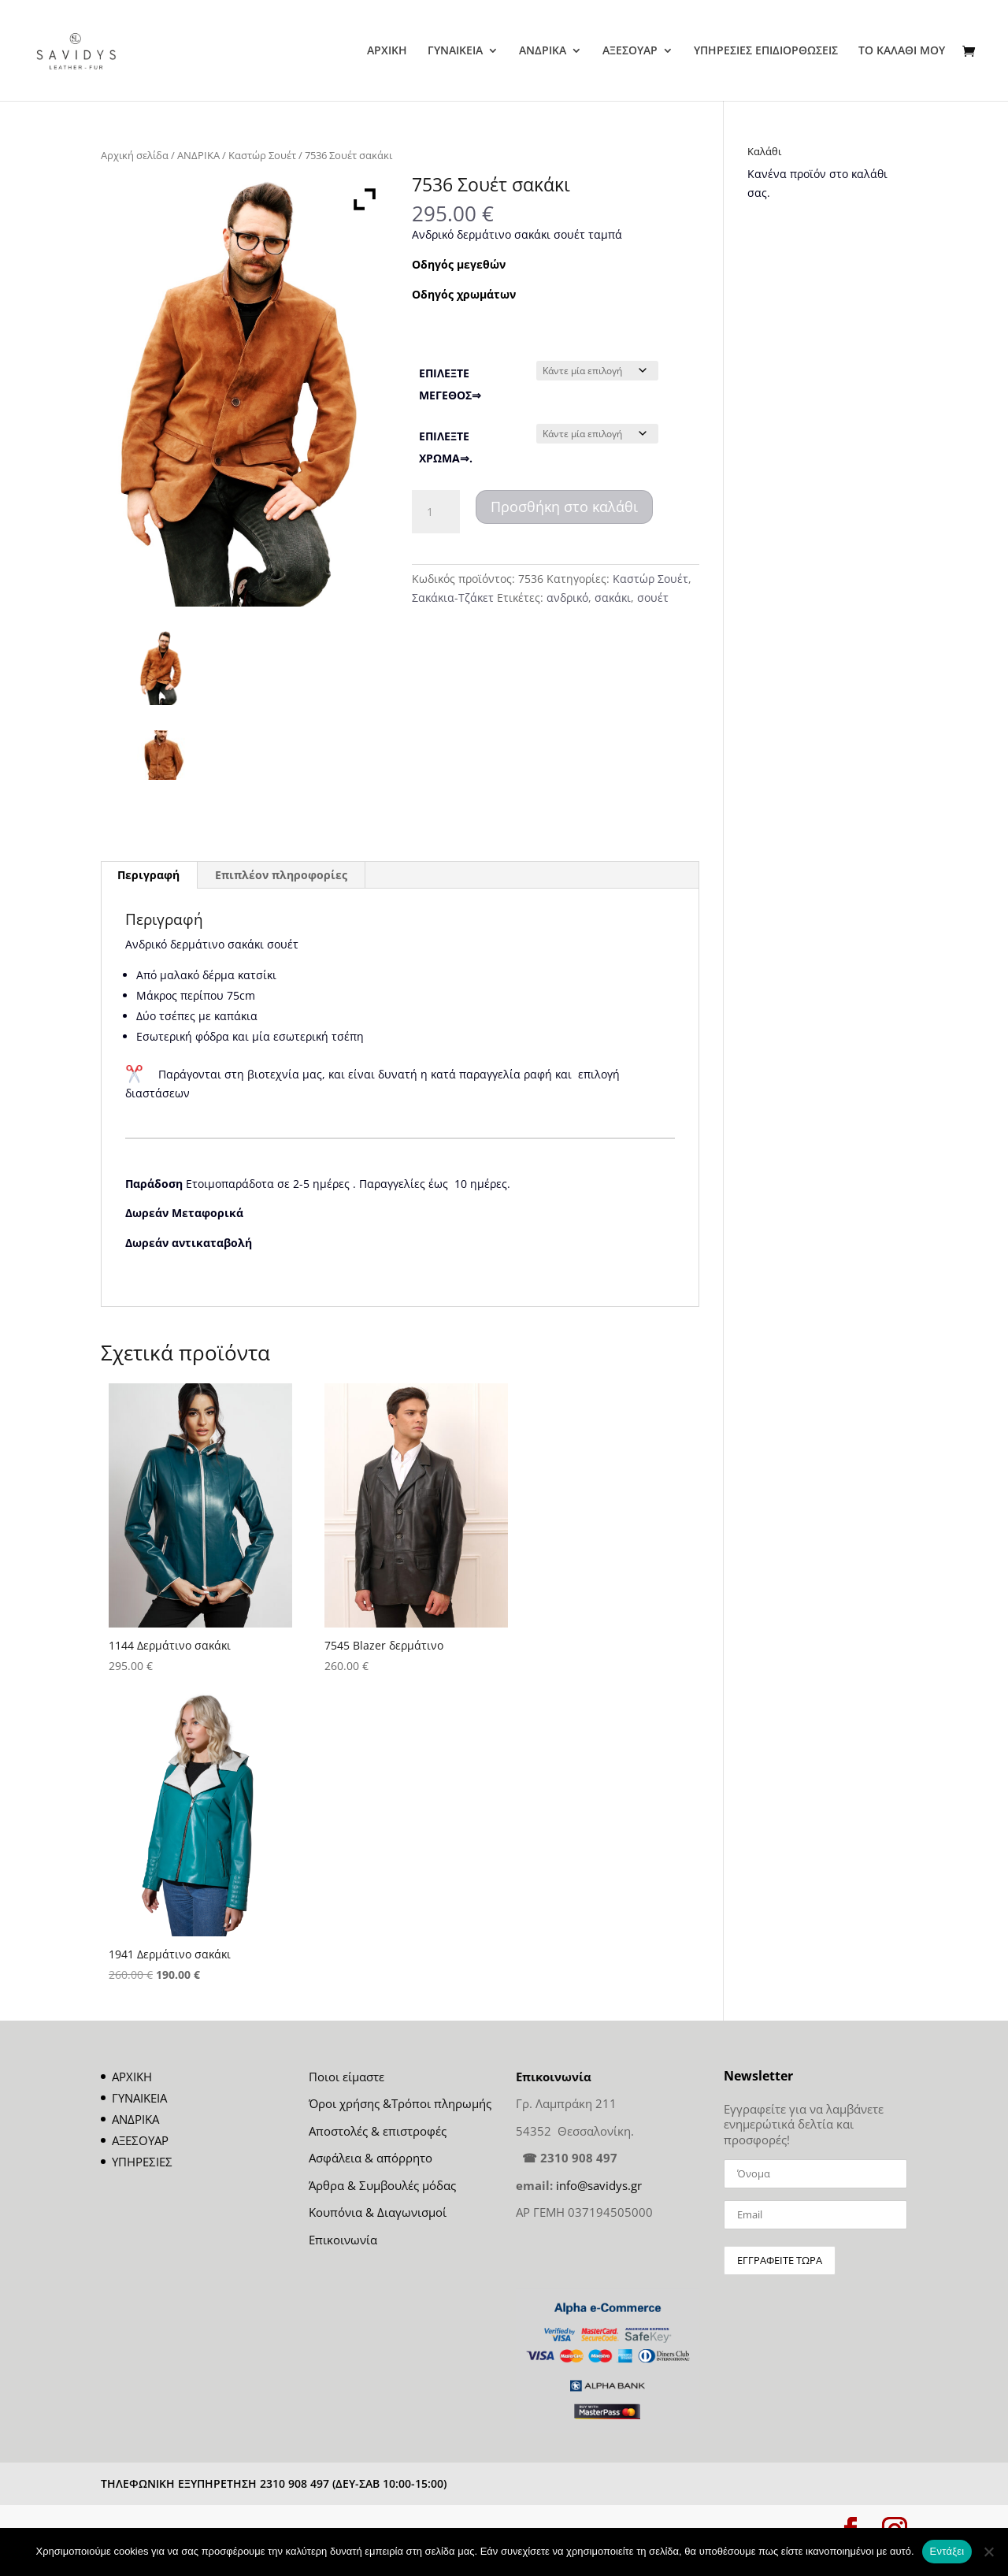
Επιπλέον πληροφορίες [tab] (281, 874)
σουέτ (653, 597)
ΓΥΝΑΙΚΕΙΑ (455, 51)
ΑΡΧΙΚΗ (387, 51)
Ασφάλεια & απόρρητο (370, 2158)
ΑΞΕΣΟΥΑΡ (630, 51)
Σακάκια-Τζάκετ (453, 597)
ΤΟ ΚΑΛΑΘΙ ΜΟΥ (901, 51)
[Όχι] (988, 2551)
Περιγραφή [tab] (148, 874)
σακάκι (613, 597)
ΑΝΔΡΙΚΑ (542, 51)
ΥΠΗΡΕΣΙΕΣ (142, 2162)
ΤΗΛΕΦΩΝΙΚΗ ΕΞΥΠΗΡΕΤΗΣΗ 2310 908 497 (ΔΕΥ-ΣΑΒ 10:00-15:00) (274, 2483)
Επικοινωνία (343, 2240)
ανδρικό (567, 597)
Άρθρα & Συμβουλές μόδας (382, 2185)
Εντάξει (947, 2551)
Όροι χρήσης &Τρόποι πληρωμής (400, 2103)
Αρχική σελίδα (135, 155)
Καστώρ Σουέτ (262, 155)
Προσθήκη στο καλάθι (564, 506)
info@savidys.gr (599, 2185)
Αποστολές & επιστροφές (378, 2131)
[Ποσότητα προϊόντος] (435, 512)
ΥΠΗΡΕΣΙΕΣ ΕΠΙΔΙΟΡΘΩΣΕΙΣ (766, 51)
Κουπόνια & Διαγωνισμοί (378, 2212)
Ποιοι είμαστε (346, 2076)
